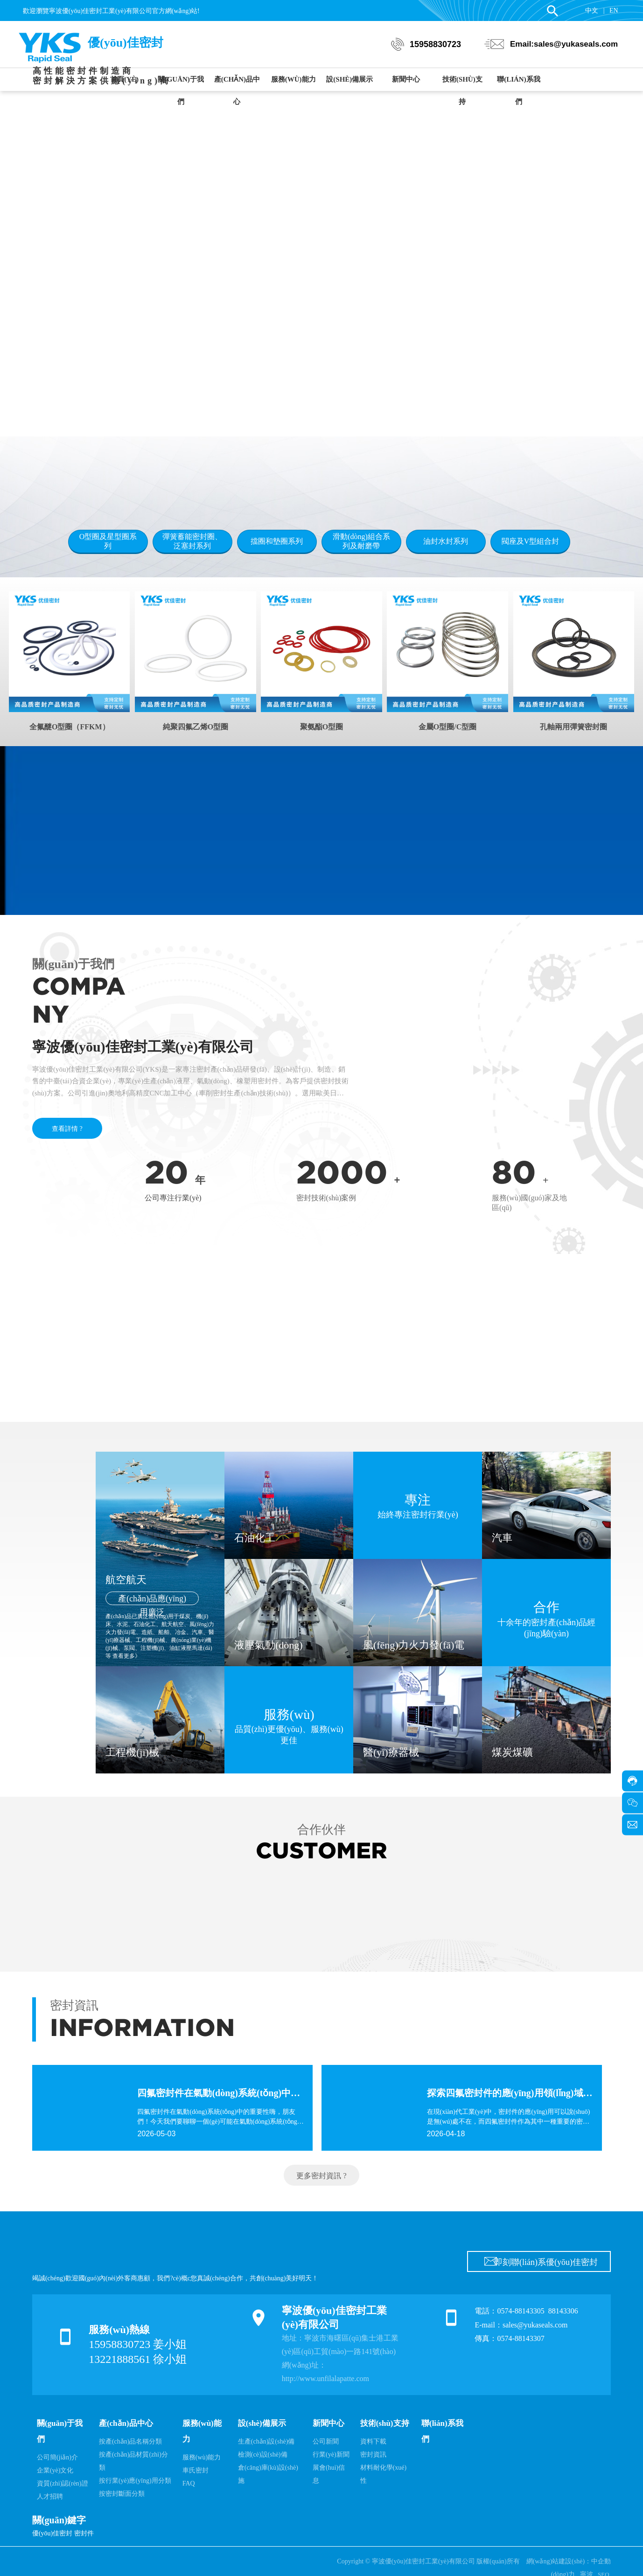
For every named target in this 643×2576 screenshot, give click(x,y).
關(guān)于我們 (73, 964)
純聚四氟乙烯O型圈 (195, 727)
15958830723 (435, 44)
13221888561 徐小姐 (138, 2359)
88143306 (564, 2311)
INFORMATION (142, 2028)
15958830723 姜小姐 (138, 2344)
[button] (344, 405)
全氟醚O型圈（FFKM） (69, 727)
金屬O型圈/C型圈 (447, 727)
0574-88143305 (520, 2311)
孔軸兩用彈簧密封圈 (573, 727)
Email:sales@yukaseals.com (564, 44)
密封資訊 (74, 2005)
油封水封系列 (445, 541)
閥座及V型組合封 (530, 541)
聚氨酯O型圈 (321, 727)
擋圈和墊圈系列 (277, 541)
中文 (591, 10)
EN (613, 10)
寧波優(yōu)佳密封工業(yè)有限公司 (143, 1046)
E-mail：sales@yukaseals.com (521, 2325)
